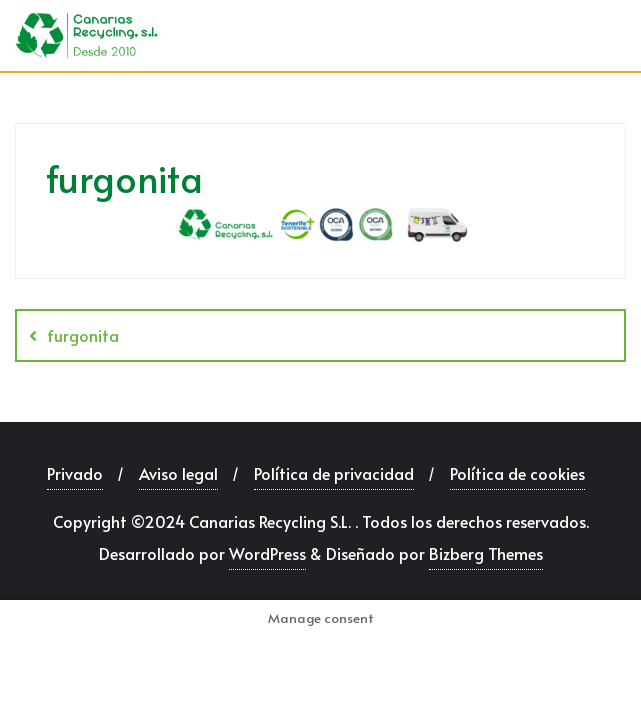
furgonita (83, 335)
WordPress (267, 553)
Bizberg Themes (486, 553)
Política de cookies (517, 473)
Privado (75, 473)
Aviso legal (178, 473)
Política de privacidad (334, 473)
